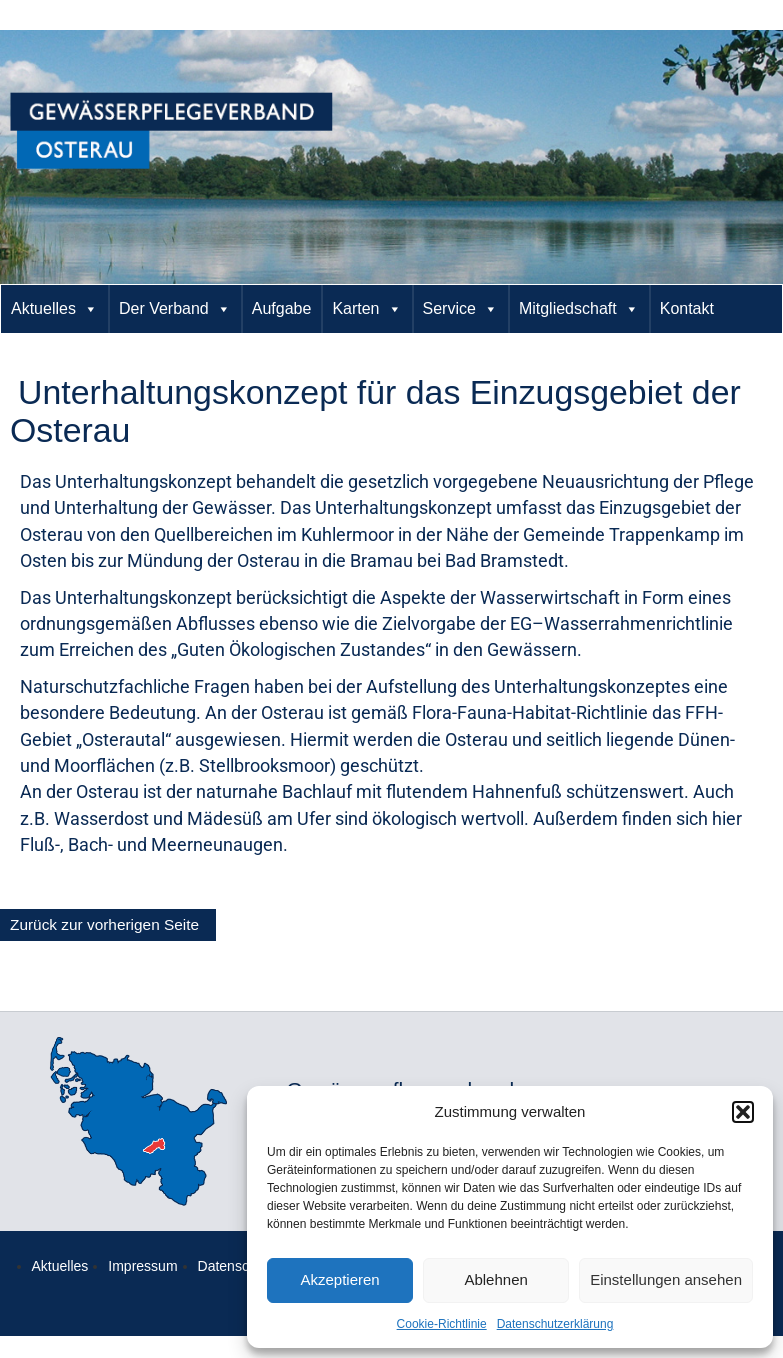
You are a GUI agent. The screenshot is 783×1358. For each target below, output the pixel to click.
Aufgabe (282, 308)
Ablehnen (495, 1279)
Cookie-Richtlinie (442, 1324)
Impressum (142, 1266)
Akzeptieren (339, 1279)
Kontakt (687, 308)
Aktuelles (54, 309)
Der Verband (175, 309)
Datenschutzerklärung (555, 1324)
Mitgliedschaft (579, 309)
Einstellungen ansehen (666, 1279)
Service (460, 309)
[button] (743, 1112)
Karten (366, 309)
